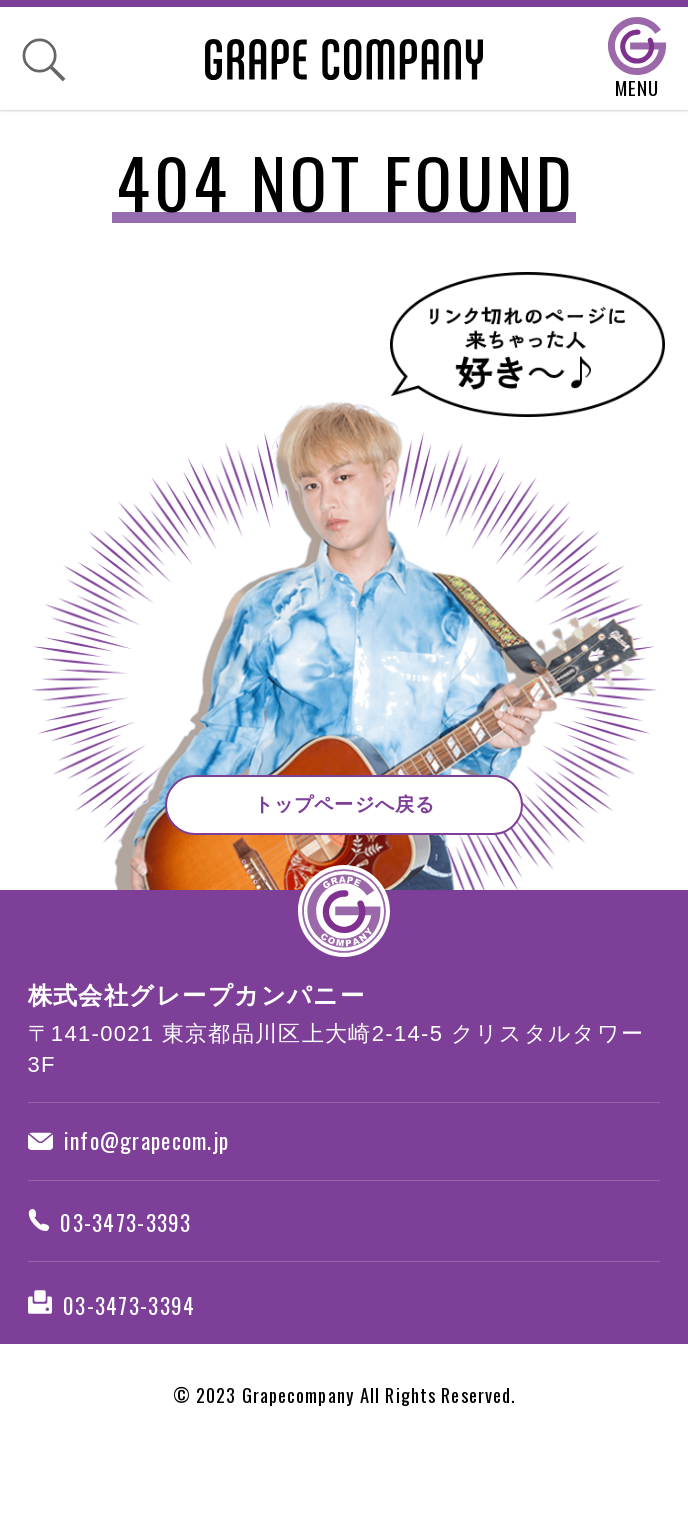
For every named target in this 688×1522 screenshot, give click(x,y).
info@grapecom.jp (151, 1151)
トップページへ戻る (345, 796)
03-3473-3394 (131, 1351)
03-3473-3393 (130, 1251)
